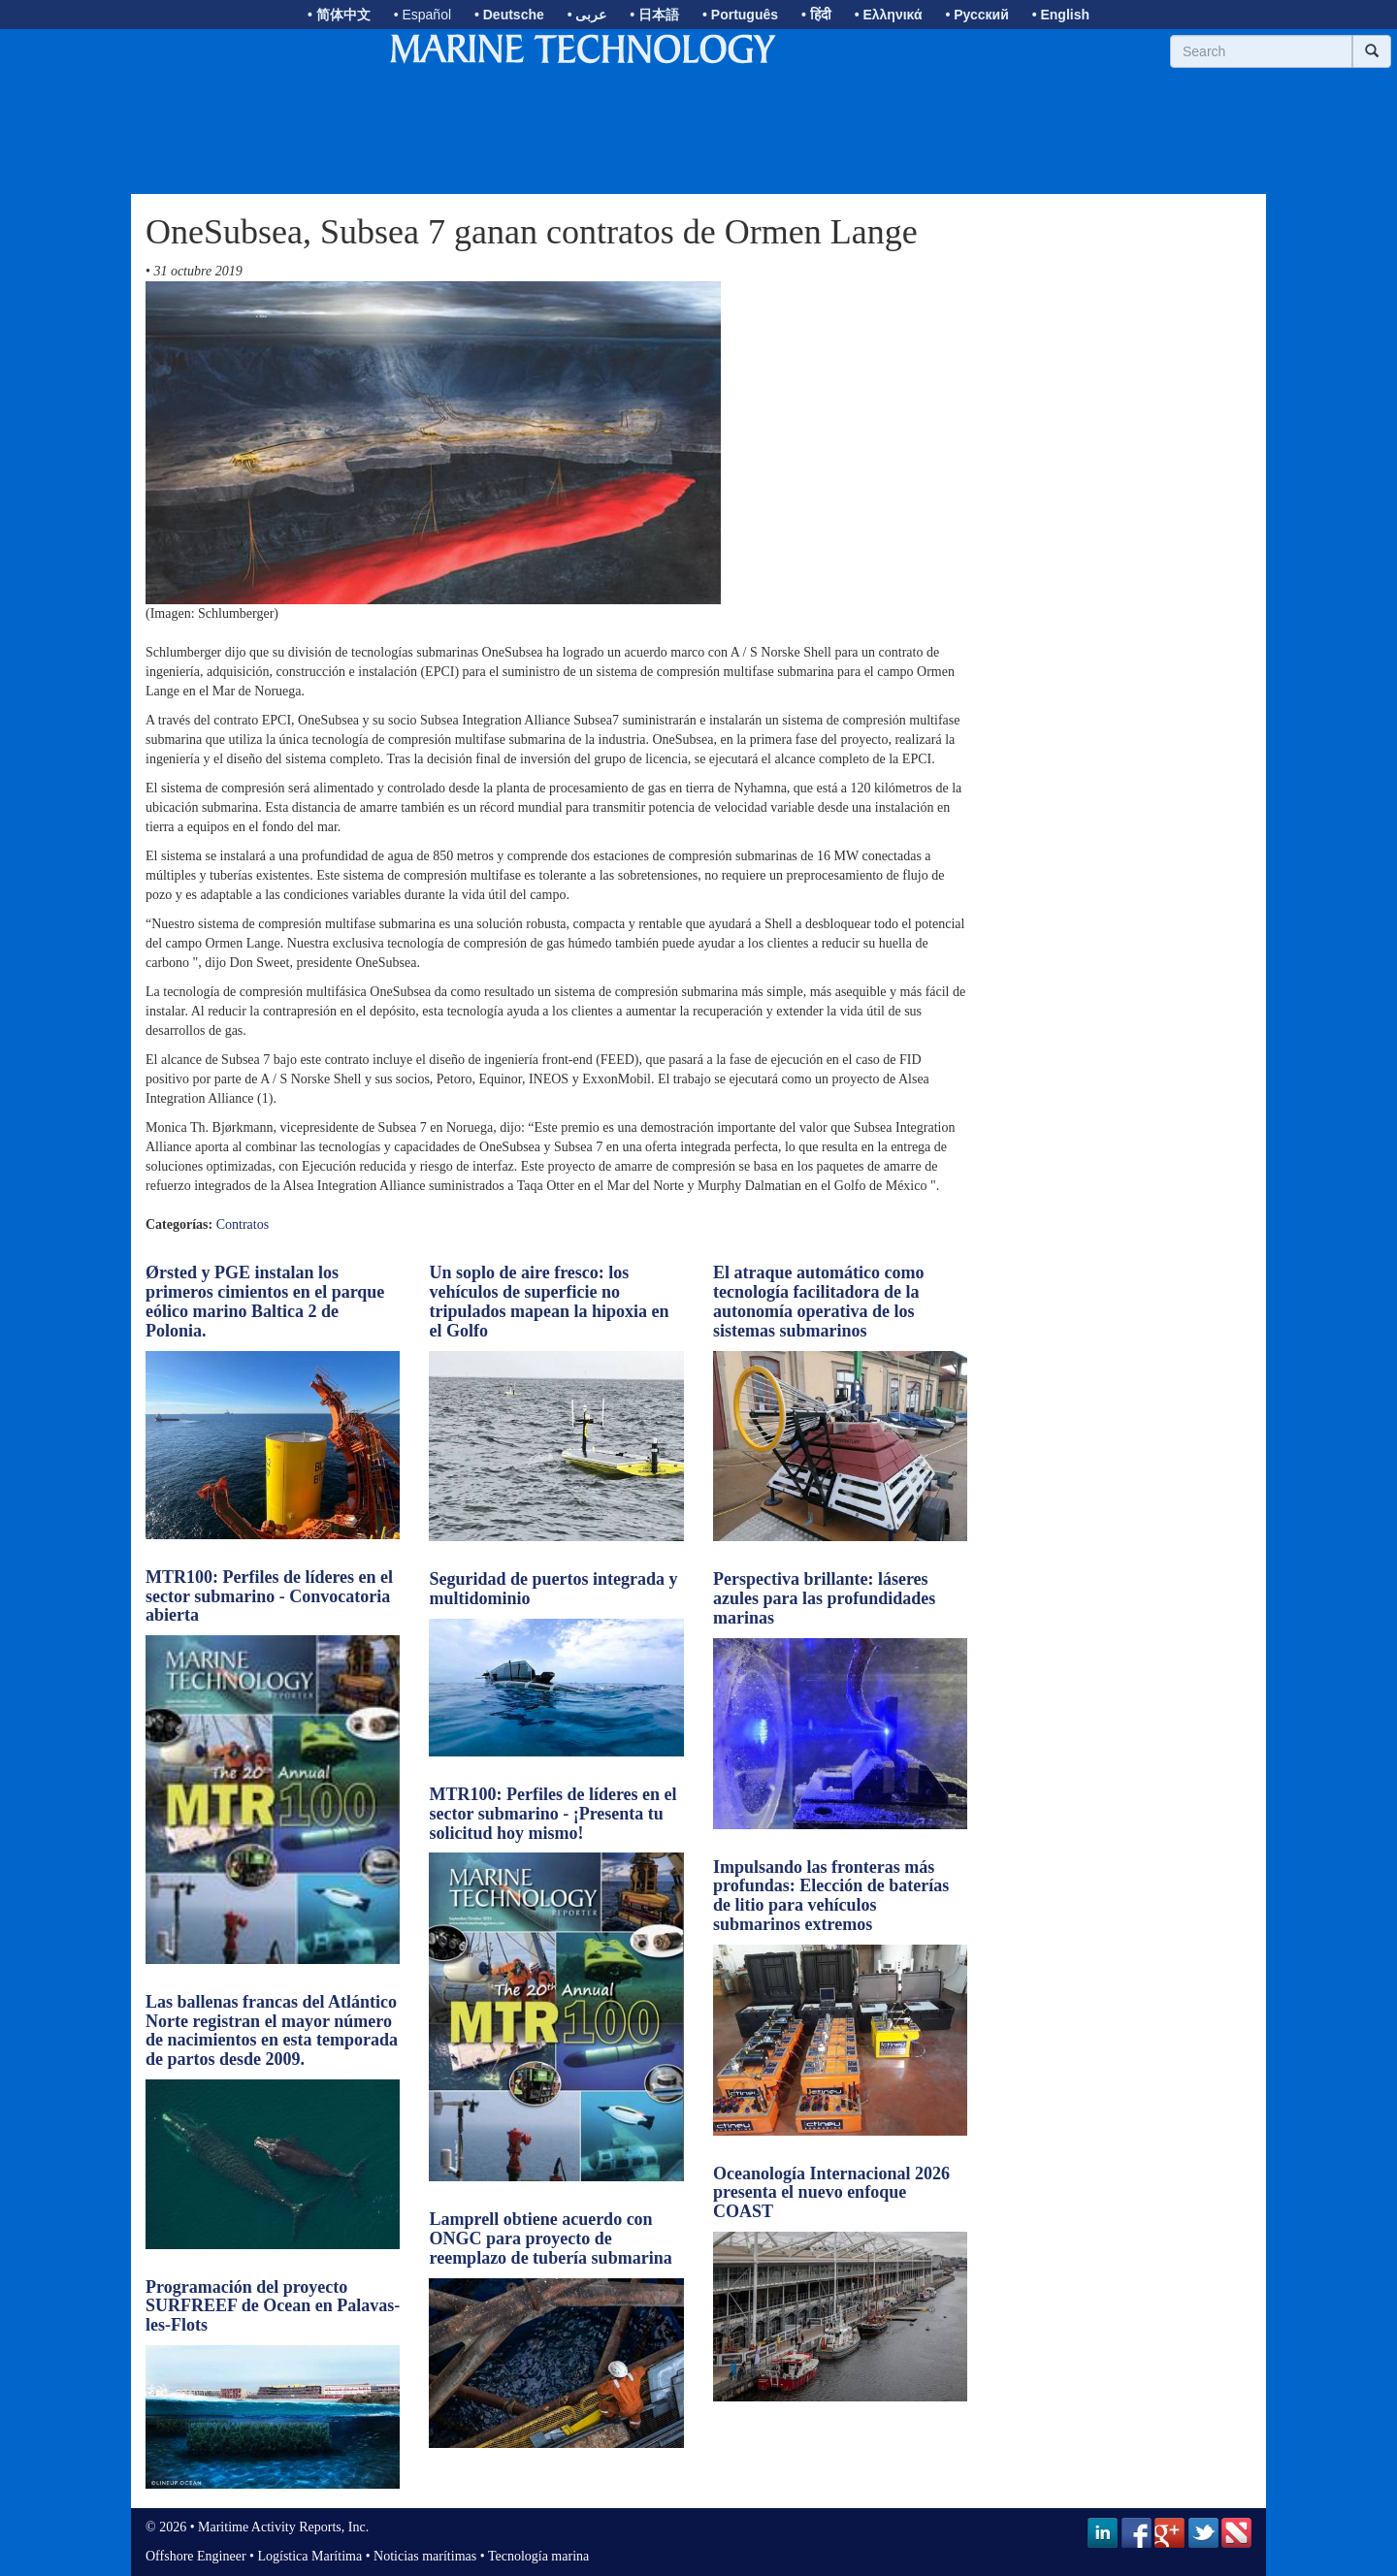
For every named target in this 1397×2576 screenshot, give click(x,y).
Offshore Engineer (196, 2556)
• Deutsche (509, 14)
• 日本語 (654, 14)
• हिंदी (816, 14)
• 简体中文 (339, 14)
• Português (740, 14)
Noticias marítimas (425, 2556)
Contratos (242, 1224)
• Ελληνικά (889, 14)
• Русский (976, 14)
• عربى (587, 14)
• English (1060, 14)
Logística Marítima (309, 2556)
